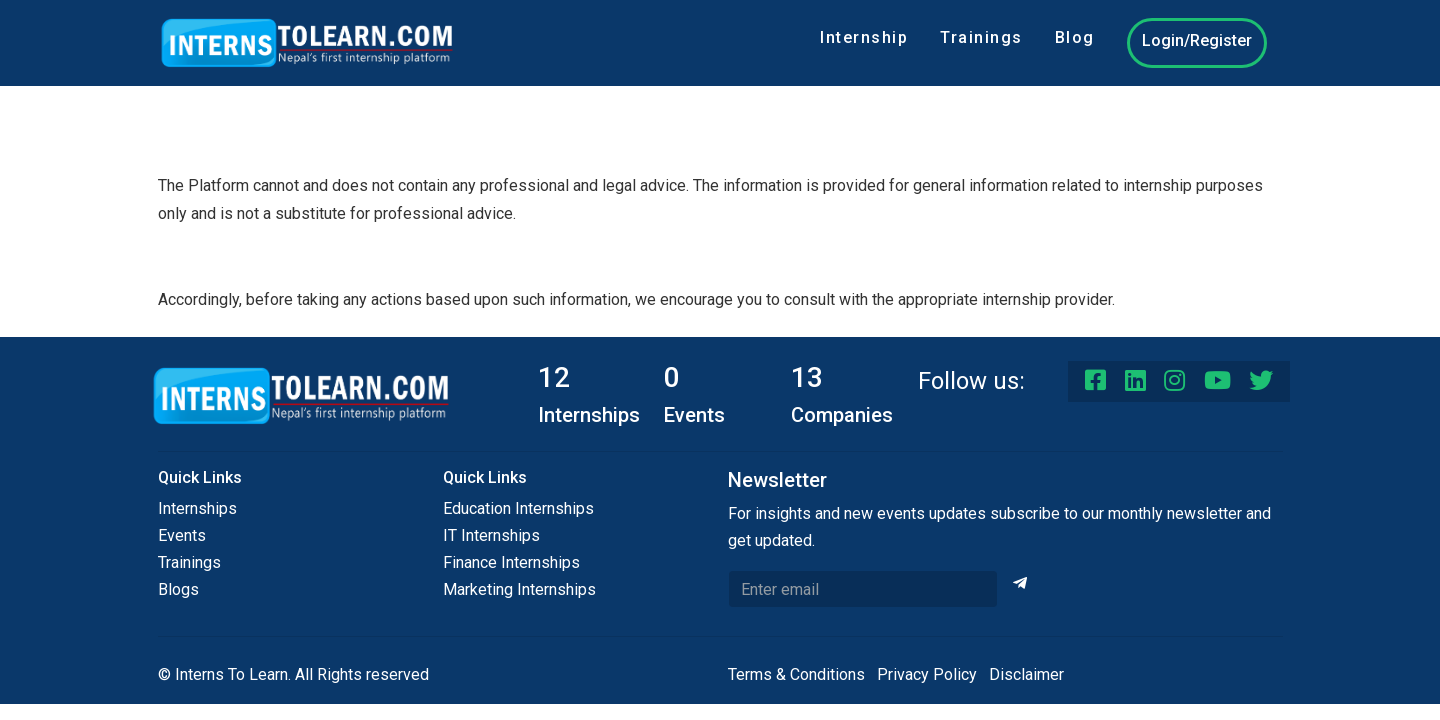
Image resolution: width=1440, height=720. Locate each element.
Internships (197, 508)
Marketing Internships (519, 589)
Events (182, 535)
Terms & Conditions (796, 674)
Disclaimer (1026, 674)
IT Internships (491, 535)
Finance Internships (511, 562)
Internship (864, 37)
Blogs (178, 589)
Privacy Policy (927, 674)
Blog (1075, 37)
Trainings (981, 37)
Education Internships (518, 508)
